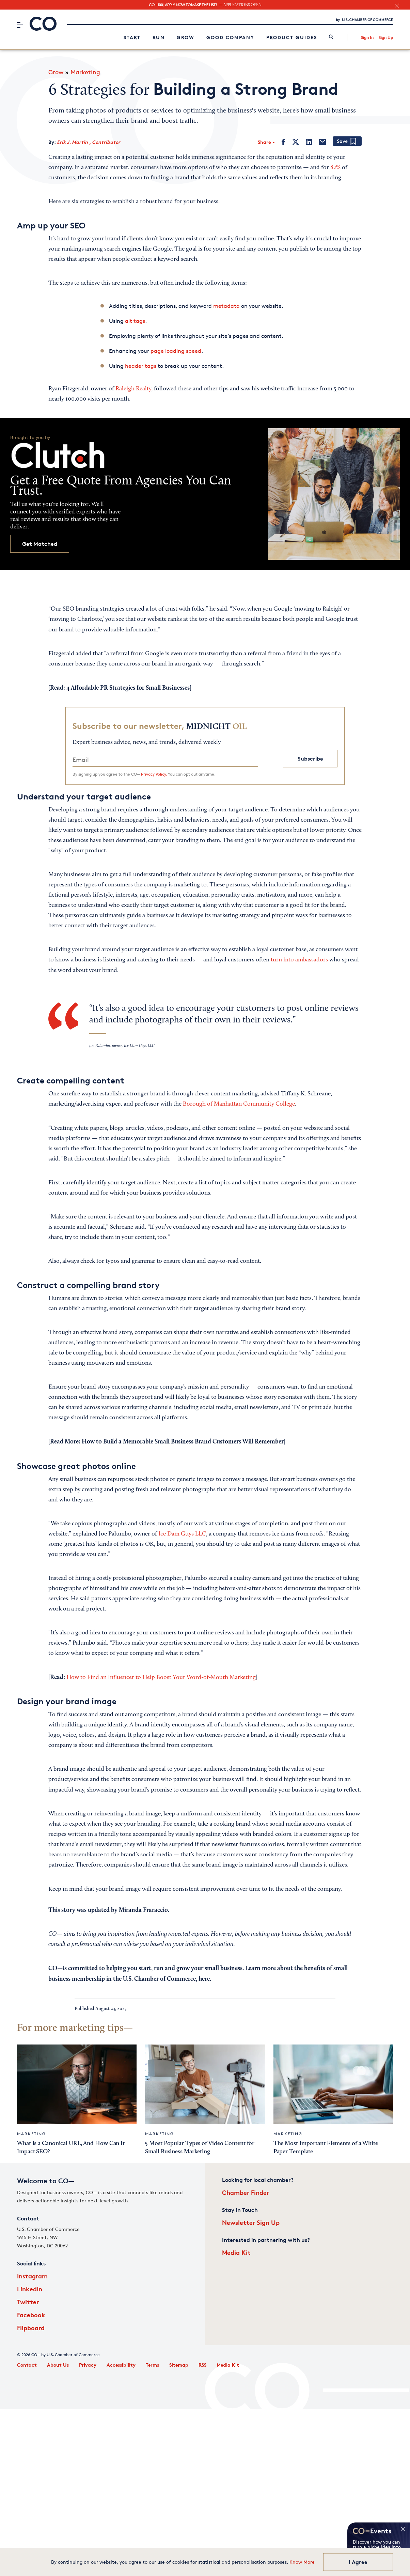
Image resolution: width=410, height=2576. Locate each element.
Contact (27, 2365)
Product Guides (291, 37)
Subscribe (310, 758)
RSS (202, 2365)
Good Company (230, 37)
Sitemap (178, 2365)
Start (132, 37)
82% (335, 168)
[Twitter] (295, 142)
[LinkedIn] (309, 142)
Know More (302, 2562)
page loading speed (176, 351)
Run (159, 37)
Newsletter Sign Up (251, 2222)
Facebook (31, 2315)
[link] (331, 37)
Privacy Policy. (154, 774)
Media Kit (236, 2252)
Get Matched (39, 543)
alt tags (135, 321)
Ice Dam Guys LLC (182, 1534)
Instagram (32, 2276)
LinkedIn (29, 2289)
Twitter (28, 2302)
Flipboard (31, 2328)
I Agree (358, 2562)
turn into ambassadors (299, 960)
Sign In (367, 37)
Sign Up (386, 37)
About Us (58, 2365)
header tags (140, 366)
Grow (185, 37)
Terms (152, 2365)
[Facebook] (283, 142)
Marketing (85, 72)
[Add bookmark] (347, 141)
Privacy (87, 2365)
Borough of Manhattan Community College (239, 1104)
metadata (226, 306)
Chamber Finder (245, 2192)
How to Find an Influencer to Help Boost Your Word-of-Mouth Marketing (161, 1678)
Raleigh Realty (133, 389)
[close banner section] (397, 6)
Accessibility (121, 2365)
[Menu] (20, 24)
